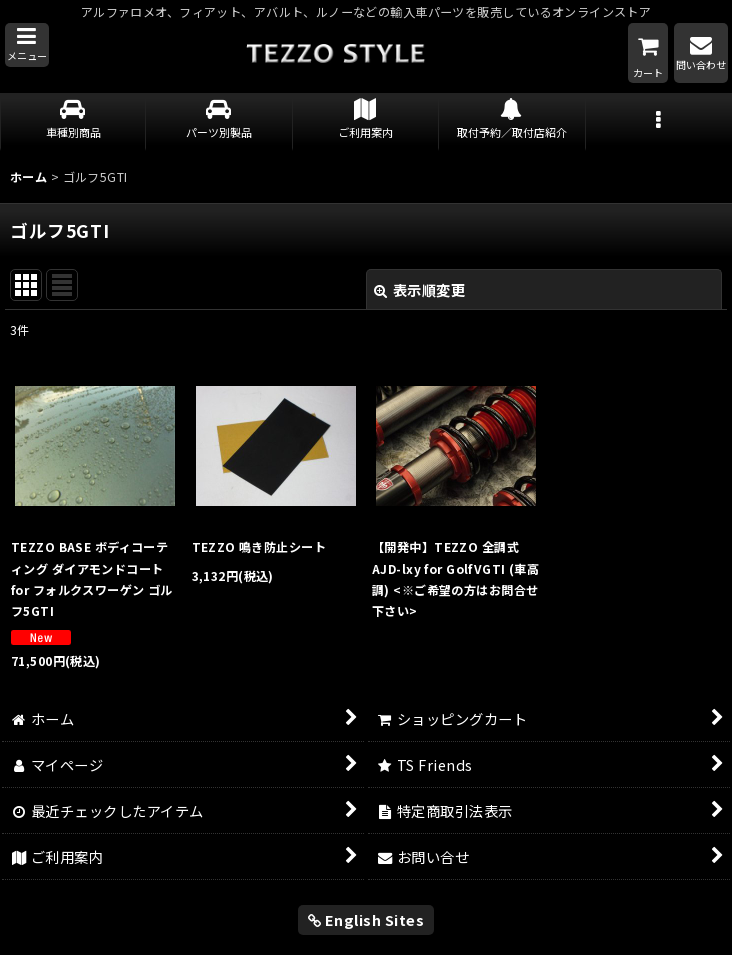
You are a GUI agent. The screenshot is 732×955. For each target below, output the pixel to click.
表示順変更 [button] (419, 289)
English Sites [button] (366, 919)
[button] (27, 45)
